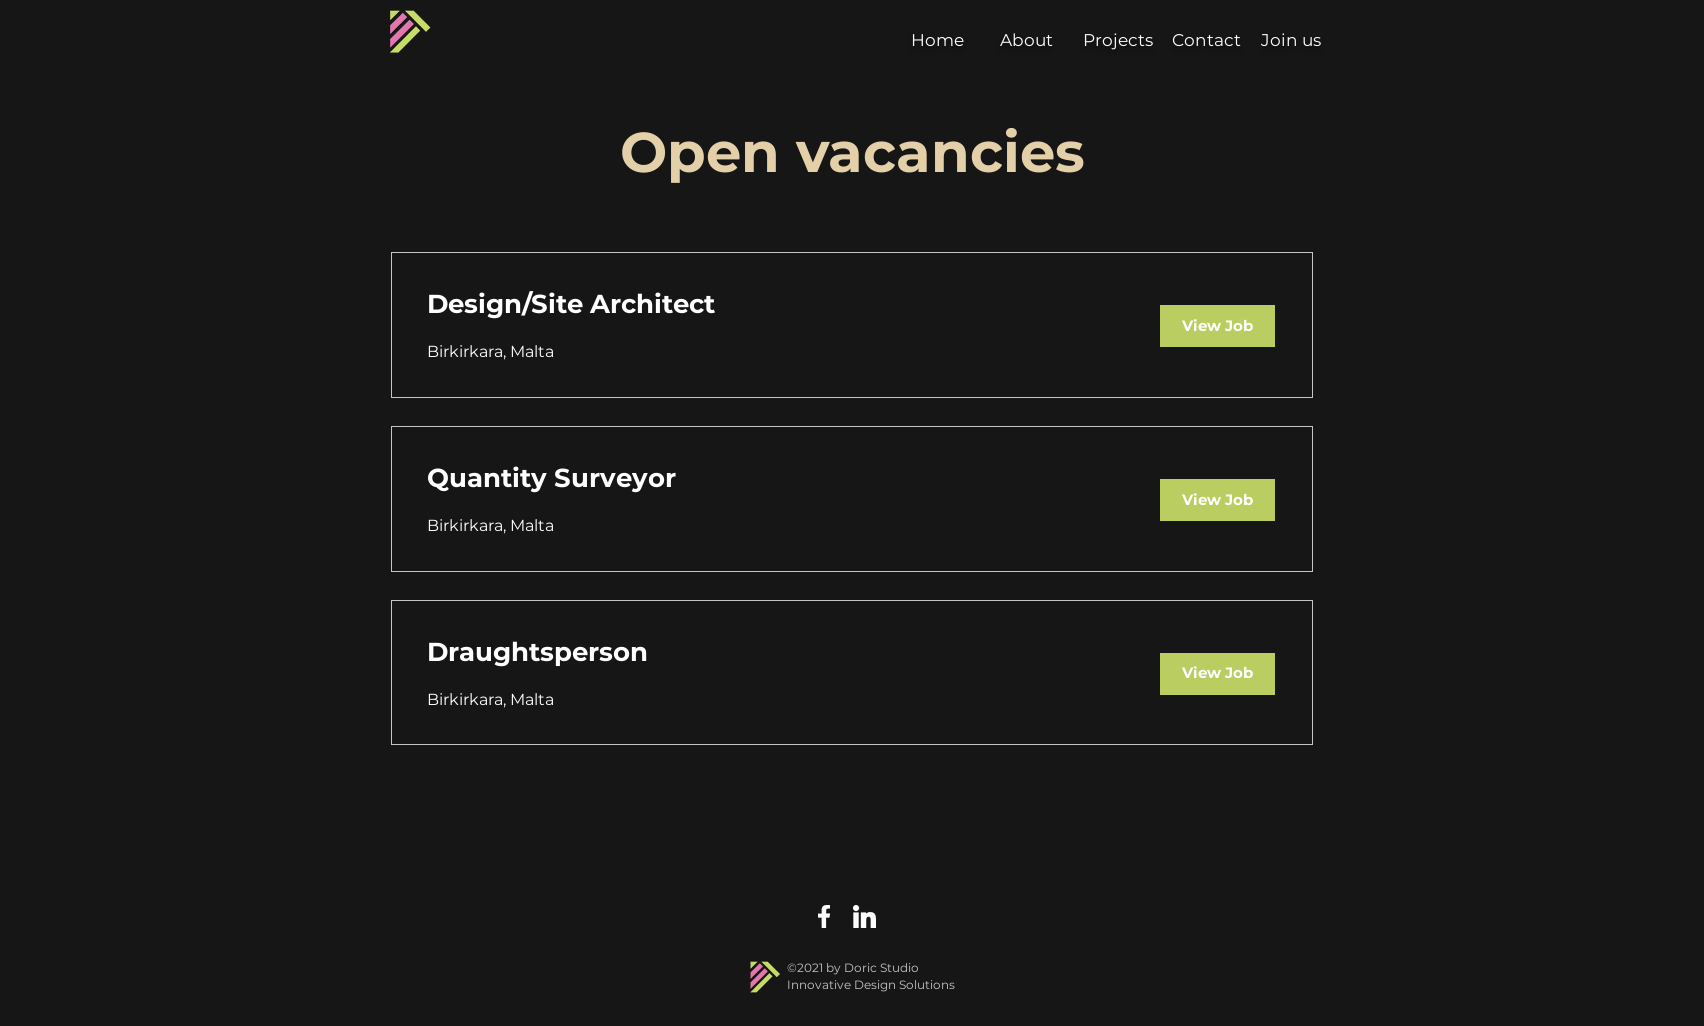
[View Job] (1217, 326)
